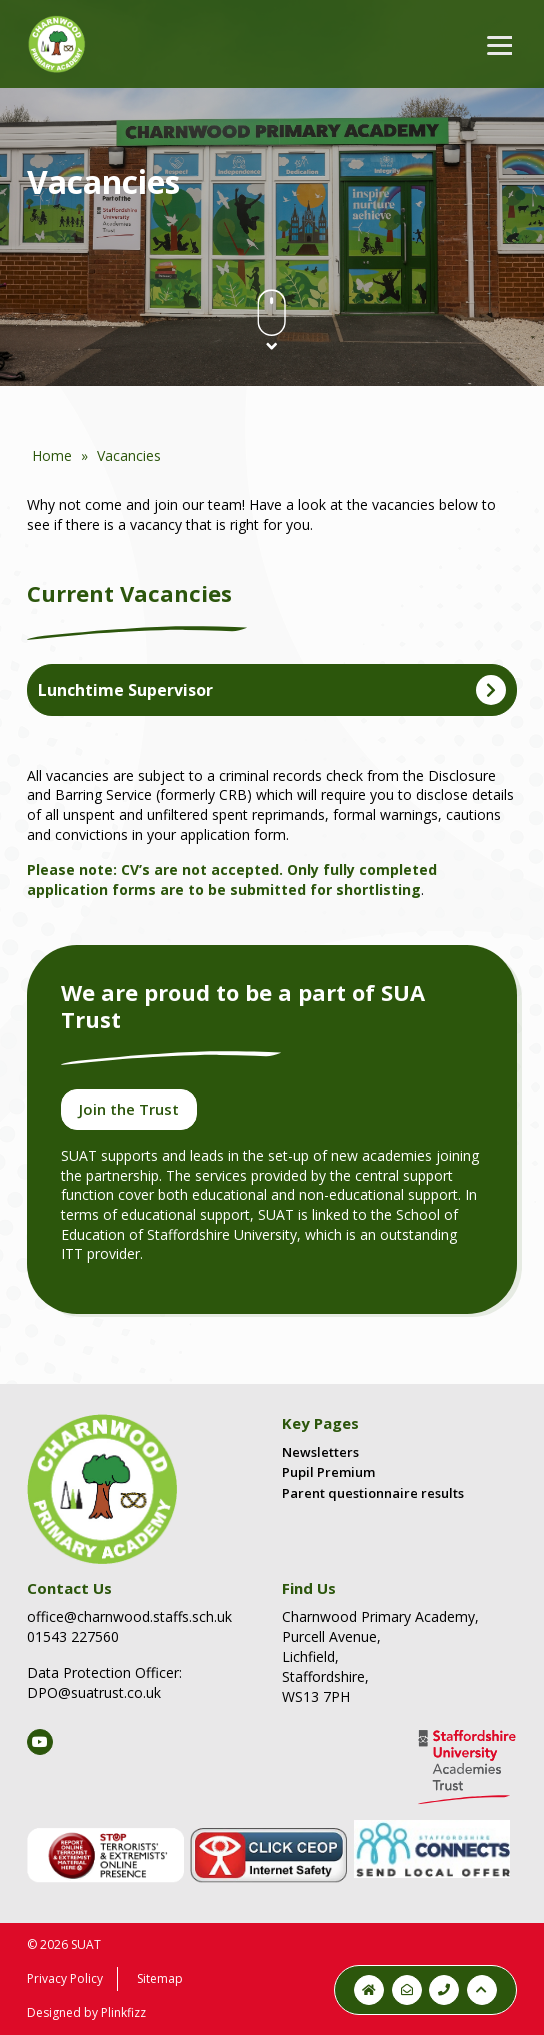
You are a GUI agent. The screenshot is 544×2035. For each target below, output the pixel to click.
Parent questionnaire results (373, 1493)
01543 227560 (73, 1636)
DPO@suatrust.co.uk (94, 1692)
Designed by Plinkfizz (86, 2012)
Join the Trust (129, 1109)
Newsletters (320, 1452)
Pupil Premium (328, 1472)
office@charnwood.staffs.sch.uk (129, 1616)
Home (52, 455)
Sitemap (160, 1978)
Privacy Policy (65, 1978)
